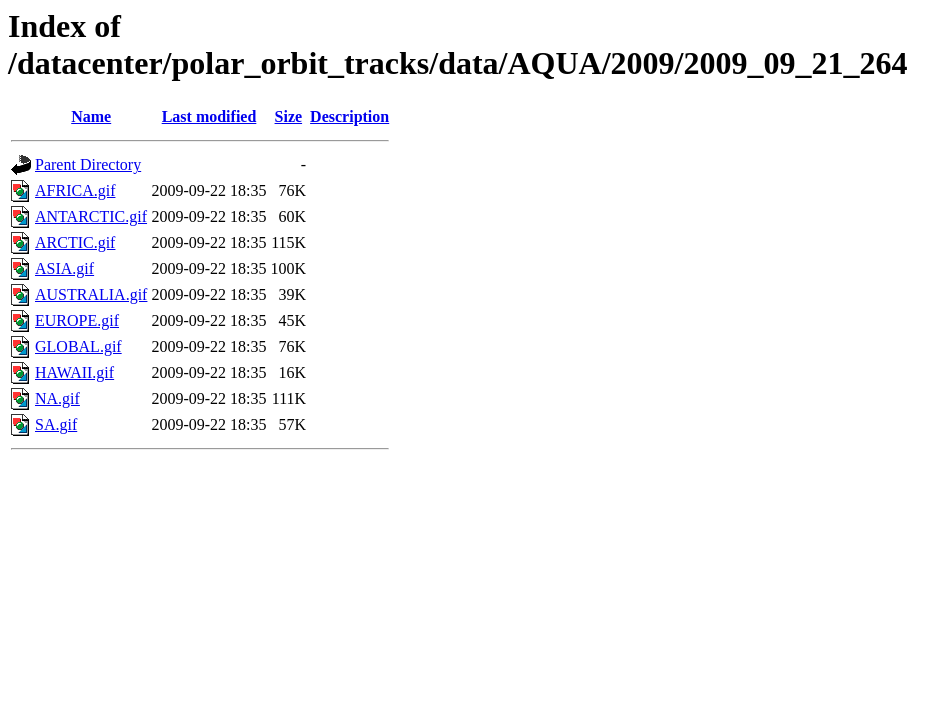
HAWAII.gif (74, 372)
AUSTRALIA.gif (91, 294)
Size (289, 116)
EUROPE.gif (77, 320)
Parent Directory (88, 164)
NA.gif (57, 398)
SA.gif (56, 424)
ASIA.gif (64, 268)
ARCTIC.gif (75, 242)
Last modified (209, 116)
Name (91, 116)
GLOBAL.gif (78, 346)
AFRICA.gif (75, 190)
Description (349, 116)
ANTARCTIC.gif (91, 216)
